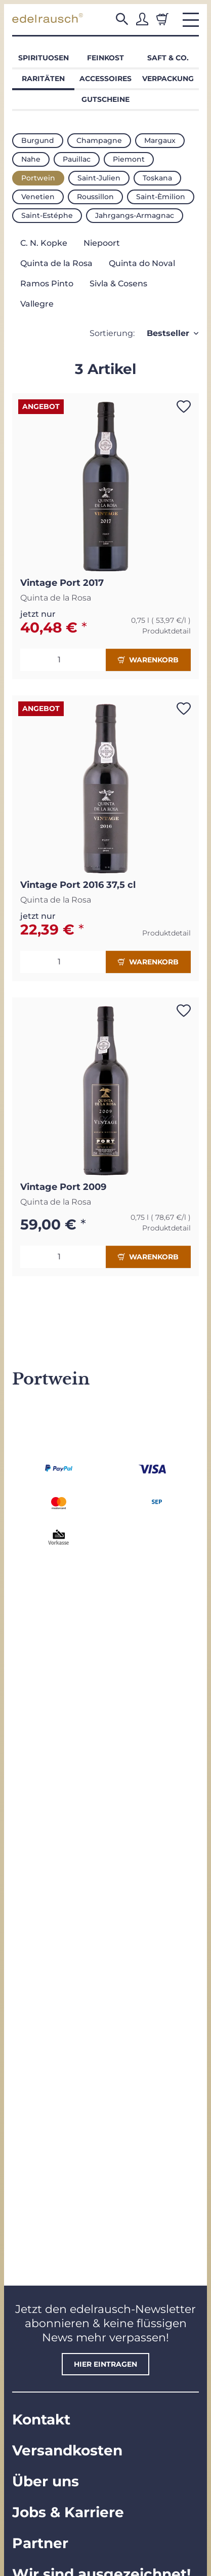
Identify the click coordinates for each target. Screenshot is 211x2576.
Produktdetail (166, 631)
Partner (40, 2543)
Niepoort (101, 243)
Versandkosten (67, 2450)
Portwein (38, 177)
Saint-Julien (98, 177)
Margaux (160, 140)
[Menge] (63, 660)
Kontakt (41, 2419)
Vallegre (37, 304)
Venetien (38, 196)
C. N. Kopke (43, 243)
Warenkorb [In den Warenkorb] (148, 659)
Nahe (30, 159)
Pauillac (77, 159)
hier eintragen (105, 2364)
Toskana (157, 177)
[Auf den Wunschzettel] (184, 406)
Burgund (37, 140)
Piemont (129, 159)
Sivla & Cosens (118, 283)
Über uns (45, 2481)
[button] (122, 19)
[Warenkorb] (162, 19)
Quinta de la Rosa (56, 263)
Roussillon (95, 196)
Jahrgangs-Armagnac (134, 215)
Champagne (99, 140)
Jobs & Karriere (68, 2512)
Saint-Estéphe (47, 215)
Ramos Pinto (46, 283)
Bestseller (168, 333)
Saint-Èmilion (160, 196)
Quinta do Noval (142, 263)
